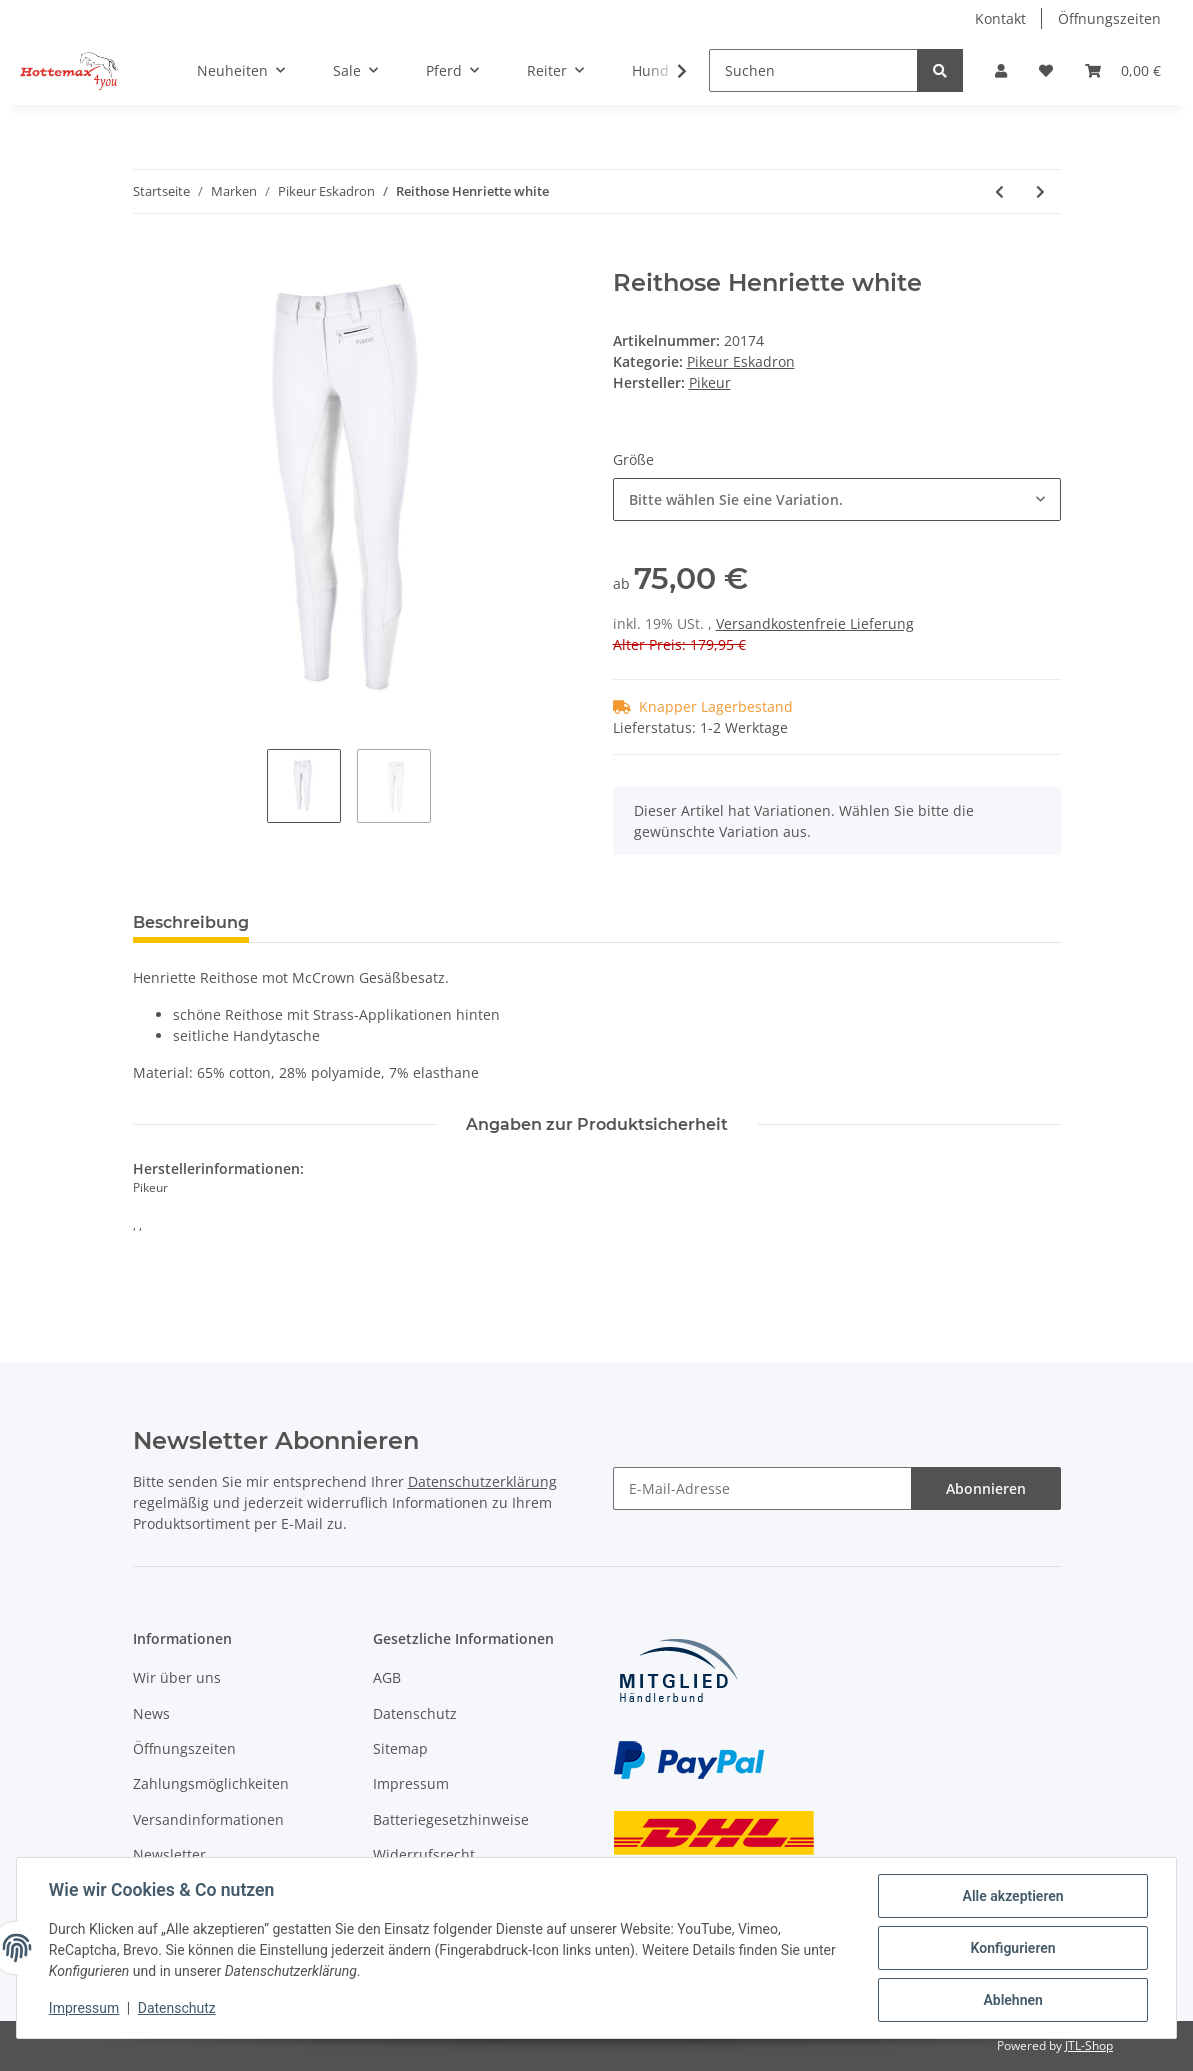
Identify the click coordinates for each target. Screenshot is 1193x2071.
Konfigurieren (1012, 1948)
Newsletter (169, 1854)
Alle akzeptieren (1012, 1896)
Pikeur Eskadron (741, 361)
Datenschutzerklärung (482, 1481)
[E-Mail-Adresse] (762, 1488)
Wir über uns (177, 1677)
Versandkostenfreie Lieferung (815, 623)
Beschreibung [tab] (191, 922)
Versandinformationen (208, 1819)
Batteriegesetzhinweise (451, 1819)
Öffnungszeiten (1109, 18)
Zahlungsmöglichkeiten (211, 1783)
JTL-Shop (1089, 2045)
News (151, 1713)
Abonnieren (986, 1488)
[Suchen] (813, 70)
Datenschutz (415, 1713)
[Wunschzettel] (1046, 70)
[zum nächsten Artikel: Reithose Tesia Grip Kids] (1040, 191)
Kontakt (1000, 18)
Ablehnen (1012, 2000)
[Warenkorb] (1123, 70)
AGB (387, 1677)
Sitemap (400, 1748)
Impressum (411, 1783)
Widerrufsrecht (424, 1854)
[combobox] (837, 499)
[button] (1001, 70)
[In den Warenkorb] (149, 258)
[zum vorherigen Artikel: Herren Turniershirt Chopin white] (999, 191)
